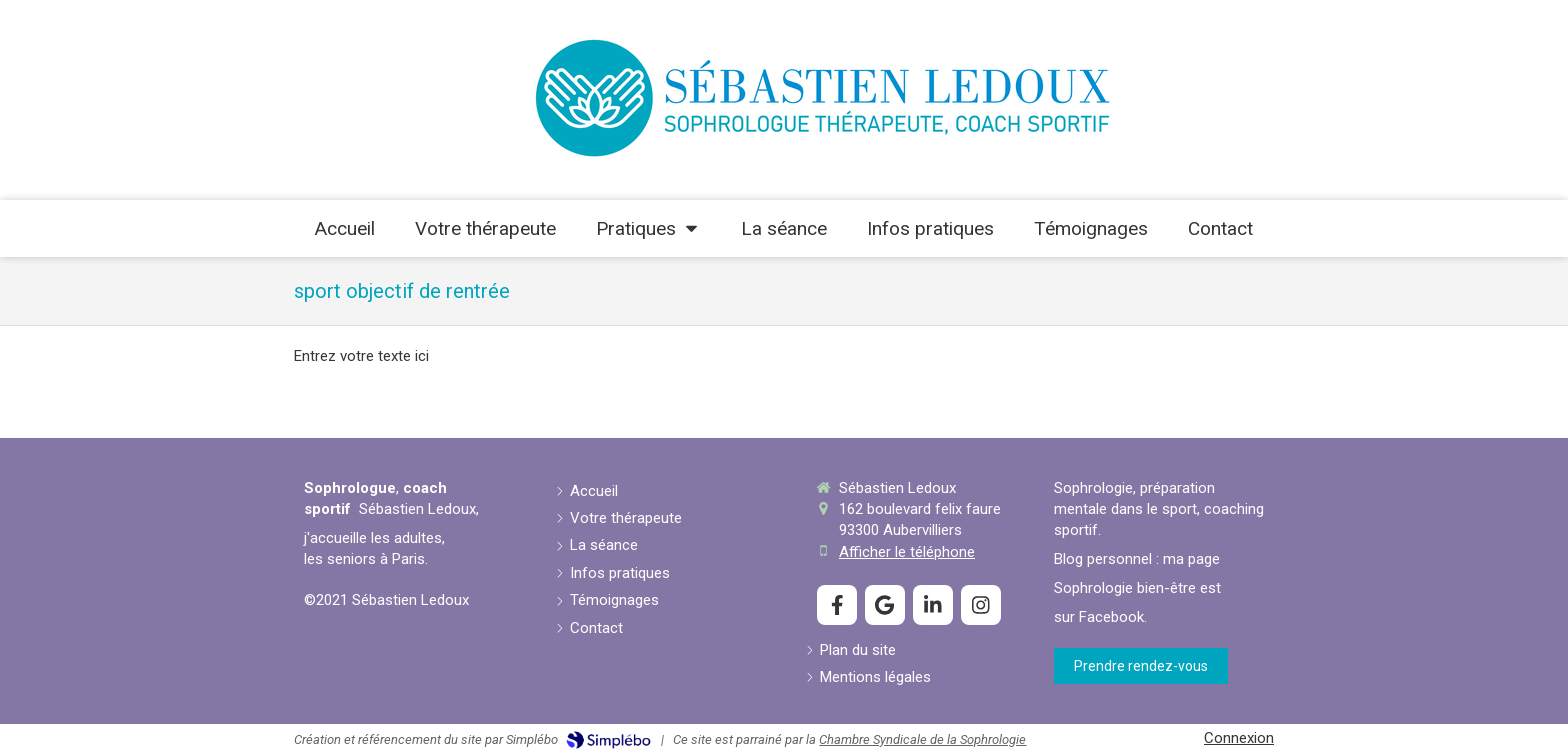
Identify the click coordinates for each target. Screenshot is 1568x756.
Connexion (1239, 738)
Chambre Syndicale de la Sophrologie (922, 739)
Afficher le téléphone (907, 552)
